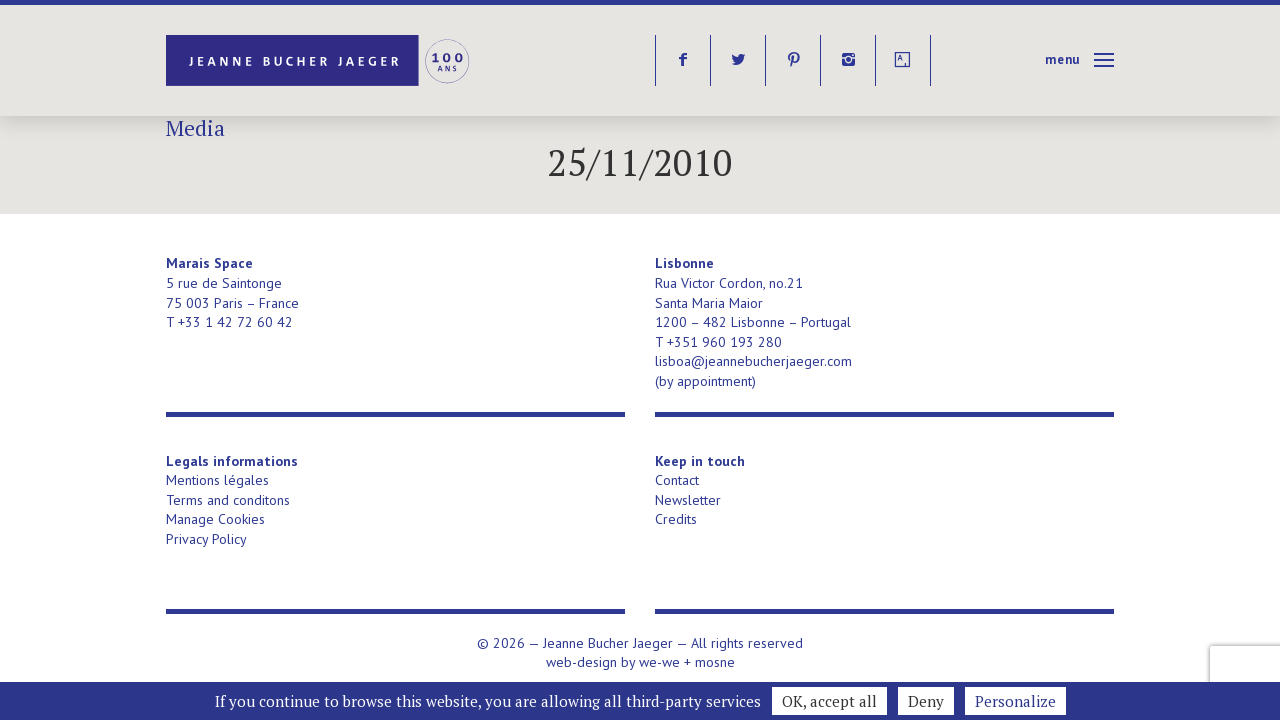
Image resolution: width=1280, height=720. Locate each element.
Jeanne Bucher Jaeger (319, 60)
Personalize (1015, 701)
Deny (926, 701)
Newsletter (688, 500)
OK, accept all (829, 701)
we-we (659, 662)
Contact (677, 480)
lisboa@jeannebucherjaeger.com (753, 361)
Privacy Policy (206, 539)
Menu (1062, 59)
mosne (715, 662)
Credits (676, 519)
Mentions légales (217, 480)
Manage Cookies (215, 519)
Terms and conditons (228, 500)
